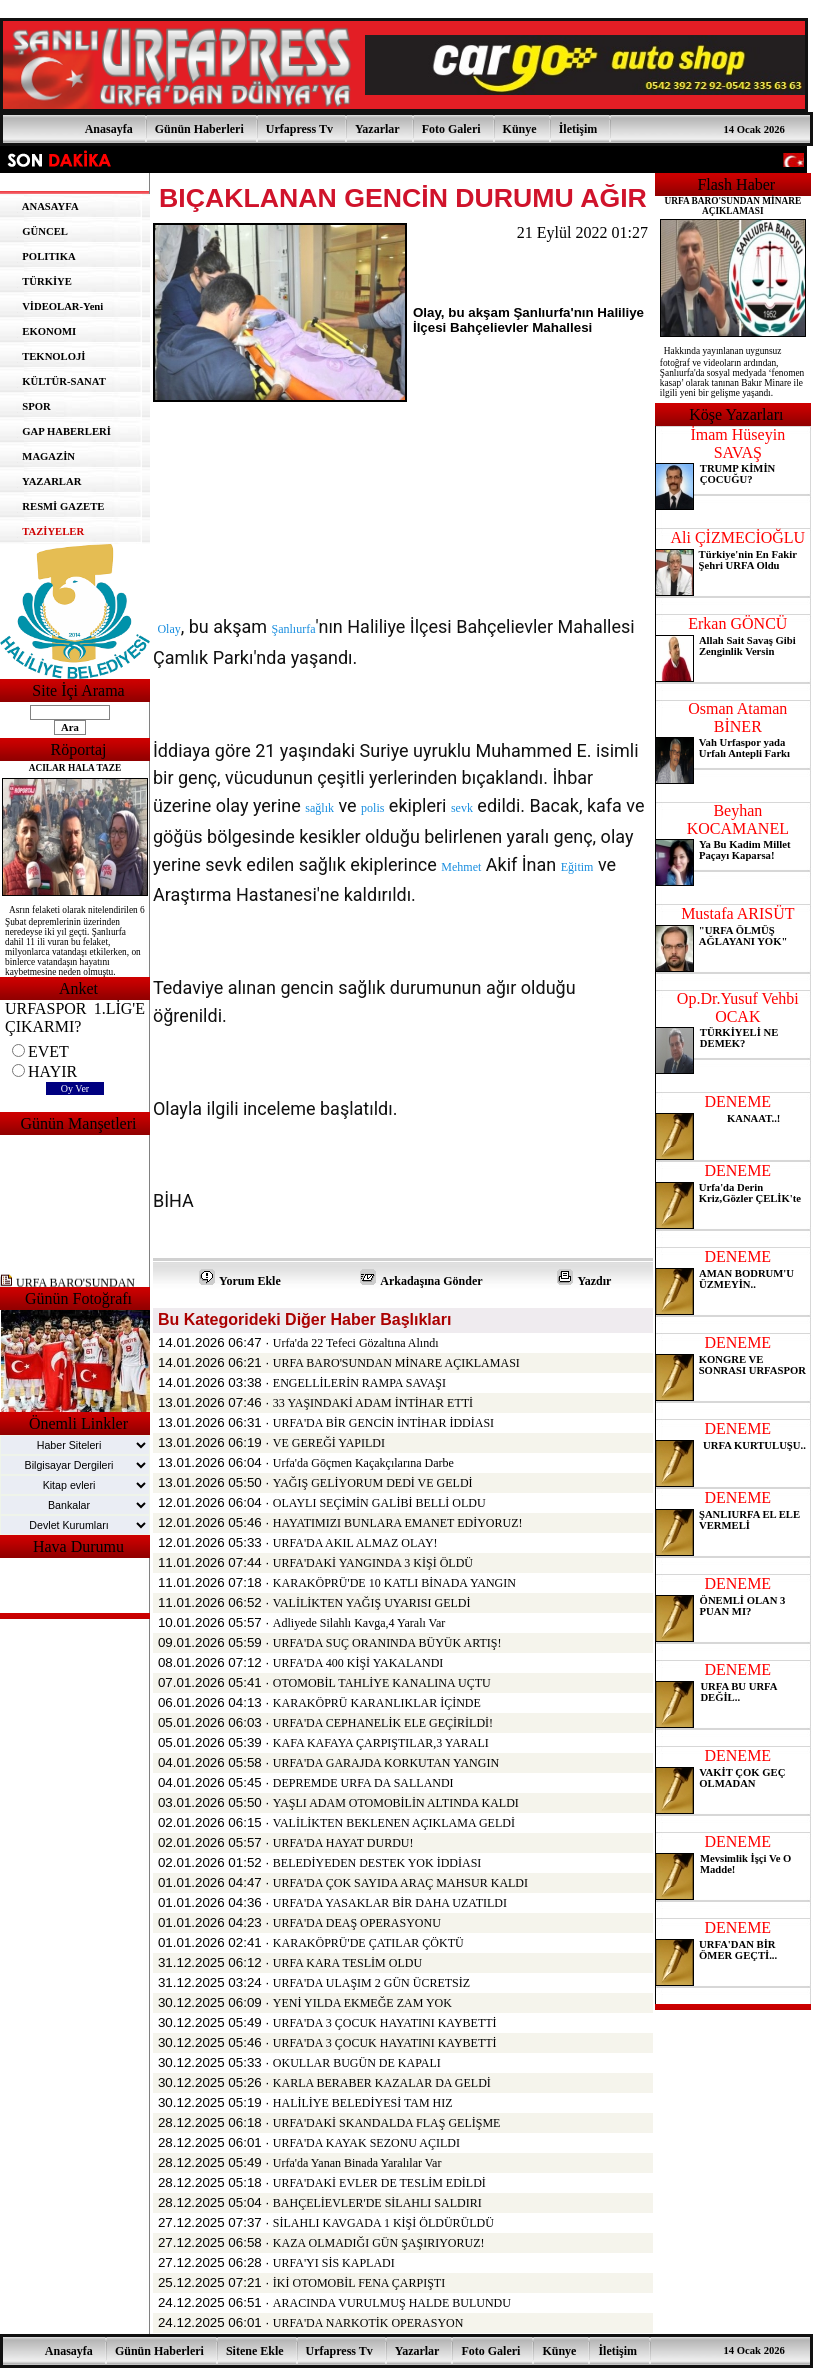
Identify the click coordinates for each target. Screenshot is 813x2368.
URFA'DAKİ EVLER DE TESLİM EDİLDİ (379, 2183)
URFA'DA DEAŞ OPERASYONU (357, 1923)
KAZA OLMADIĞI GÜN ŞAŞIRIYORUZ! (379, 2243)
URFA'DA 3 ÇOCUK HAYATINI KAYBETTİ (385, 2023)
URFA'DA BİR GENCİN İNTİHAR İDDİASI (383, 1423)
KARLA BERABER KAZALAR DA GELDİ (382, 2083)
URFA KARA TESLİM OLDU (347, 1963)
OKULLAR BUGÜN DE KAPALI (357, 2063)
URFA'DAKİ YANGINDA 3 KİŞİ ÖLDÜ (373, 1563)
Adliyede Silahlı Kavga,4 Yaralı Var (359, 1623)
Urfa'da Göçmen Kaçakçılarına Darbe (363, 1463)
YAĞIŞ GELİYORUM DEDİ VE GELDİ (373, 1483)
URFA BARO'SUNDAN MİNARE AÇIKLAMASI (396, 1363)
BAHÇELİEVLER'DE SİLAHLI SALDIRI (377, 2203)
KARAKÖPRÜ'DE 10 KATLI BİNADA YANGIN (394, 1583)
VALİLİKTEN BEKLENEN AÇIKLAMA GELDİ (394, 1823)
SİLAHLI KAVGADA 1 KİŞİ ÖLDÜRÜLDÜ (383, 2223)
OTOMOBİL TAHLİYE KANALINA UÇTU (382, 1683)
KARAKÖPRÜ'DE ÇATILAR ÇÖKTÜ (368, 1943)
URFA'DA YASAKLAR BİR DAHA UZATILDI (390, 1903)
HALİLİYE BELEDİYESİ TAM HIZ (363, 2103)
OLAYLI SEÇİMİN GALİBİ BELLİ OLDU (379, 1503)
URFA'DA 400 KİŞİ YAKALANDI (358, 1663)
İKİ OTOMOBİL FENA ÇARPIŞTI (359, 2283)
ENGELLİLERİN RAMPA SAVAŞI (359, 1383)
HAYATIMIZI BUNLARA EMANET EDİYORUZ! (398, 1523)
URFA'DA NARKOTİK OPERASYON (368, 2323)
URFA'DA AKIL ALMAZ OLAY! (355, 1543)
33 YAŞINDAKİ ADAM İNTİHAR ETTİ (373, 1403)
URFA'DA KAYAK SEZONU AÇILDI (366, 2143)
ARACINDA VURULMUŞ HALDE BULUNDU (392, 2303)
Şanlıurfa (294, 629)
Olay (168, 629)
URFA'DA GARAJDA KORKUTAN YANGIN (386, 1763)
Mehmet (461, 867)
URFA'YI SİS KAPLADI (334, 2263)
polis (372, 808)
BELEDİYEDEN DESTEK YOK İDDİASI (377, 1863)
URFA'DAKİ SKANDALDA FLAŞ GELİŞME (387, 2123)
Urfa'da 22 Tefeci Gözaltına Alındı (356, 1343)
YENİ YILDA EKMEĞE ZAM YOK (362, 2003)
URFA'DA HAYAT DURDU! (343, 1843)
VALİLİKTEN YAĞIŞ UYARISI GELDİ (372, 1603)
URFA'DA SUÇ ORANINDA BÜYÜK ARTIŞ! (387, 1643)
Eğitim (577, 867)
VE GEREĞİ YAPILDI (329, 1443)
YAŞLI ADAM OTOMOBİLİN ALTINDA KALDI (396, 1803)
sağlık (319, 808)
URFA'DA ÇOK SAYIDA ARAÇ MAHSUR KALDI (400, 1883)
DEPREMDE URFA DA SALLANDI (363, 1783)
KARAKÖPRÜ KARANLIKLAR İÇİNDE (377, 1703)
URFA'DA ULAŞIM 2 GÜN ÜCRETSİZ (371, 1983)
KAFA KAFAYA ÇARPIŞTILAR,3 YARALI (381, 1743)
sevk (462, 808)
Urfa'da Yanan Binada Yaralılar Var (357, 2163)
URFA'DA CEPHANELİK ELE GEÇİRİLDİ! (383, 1723)
